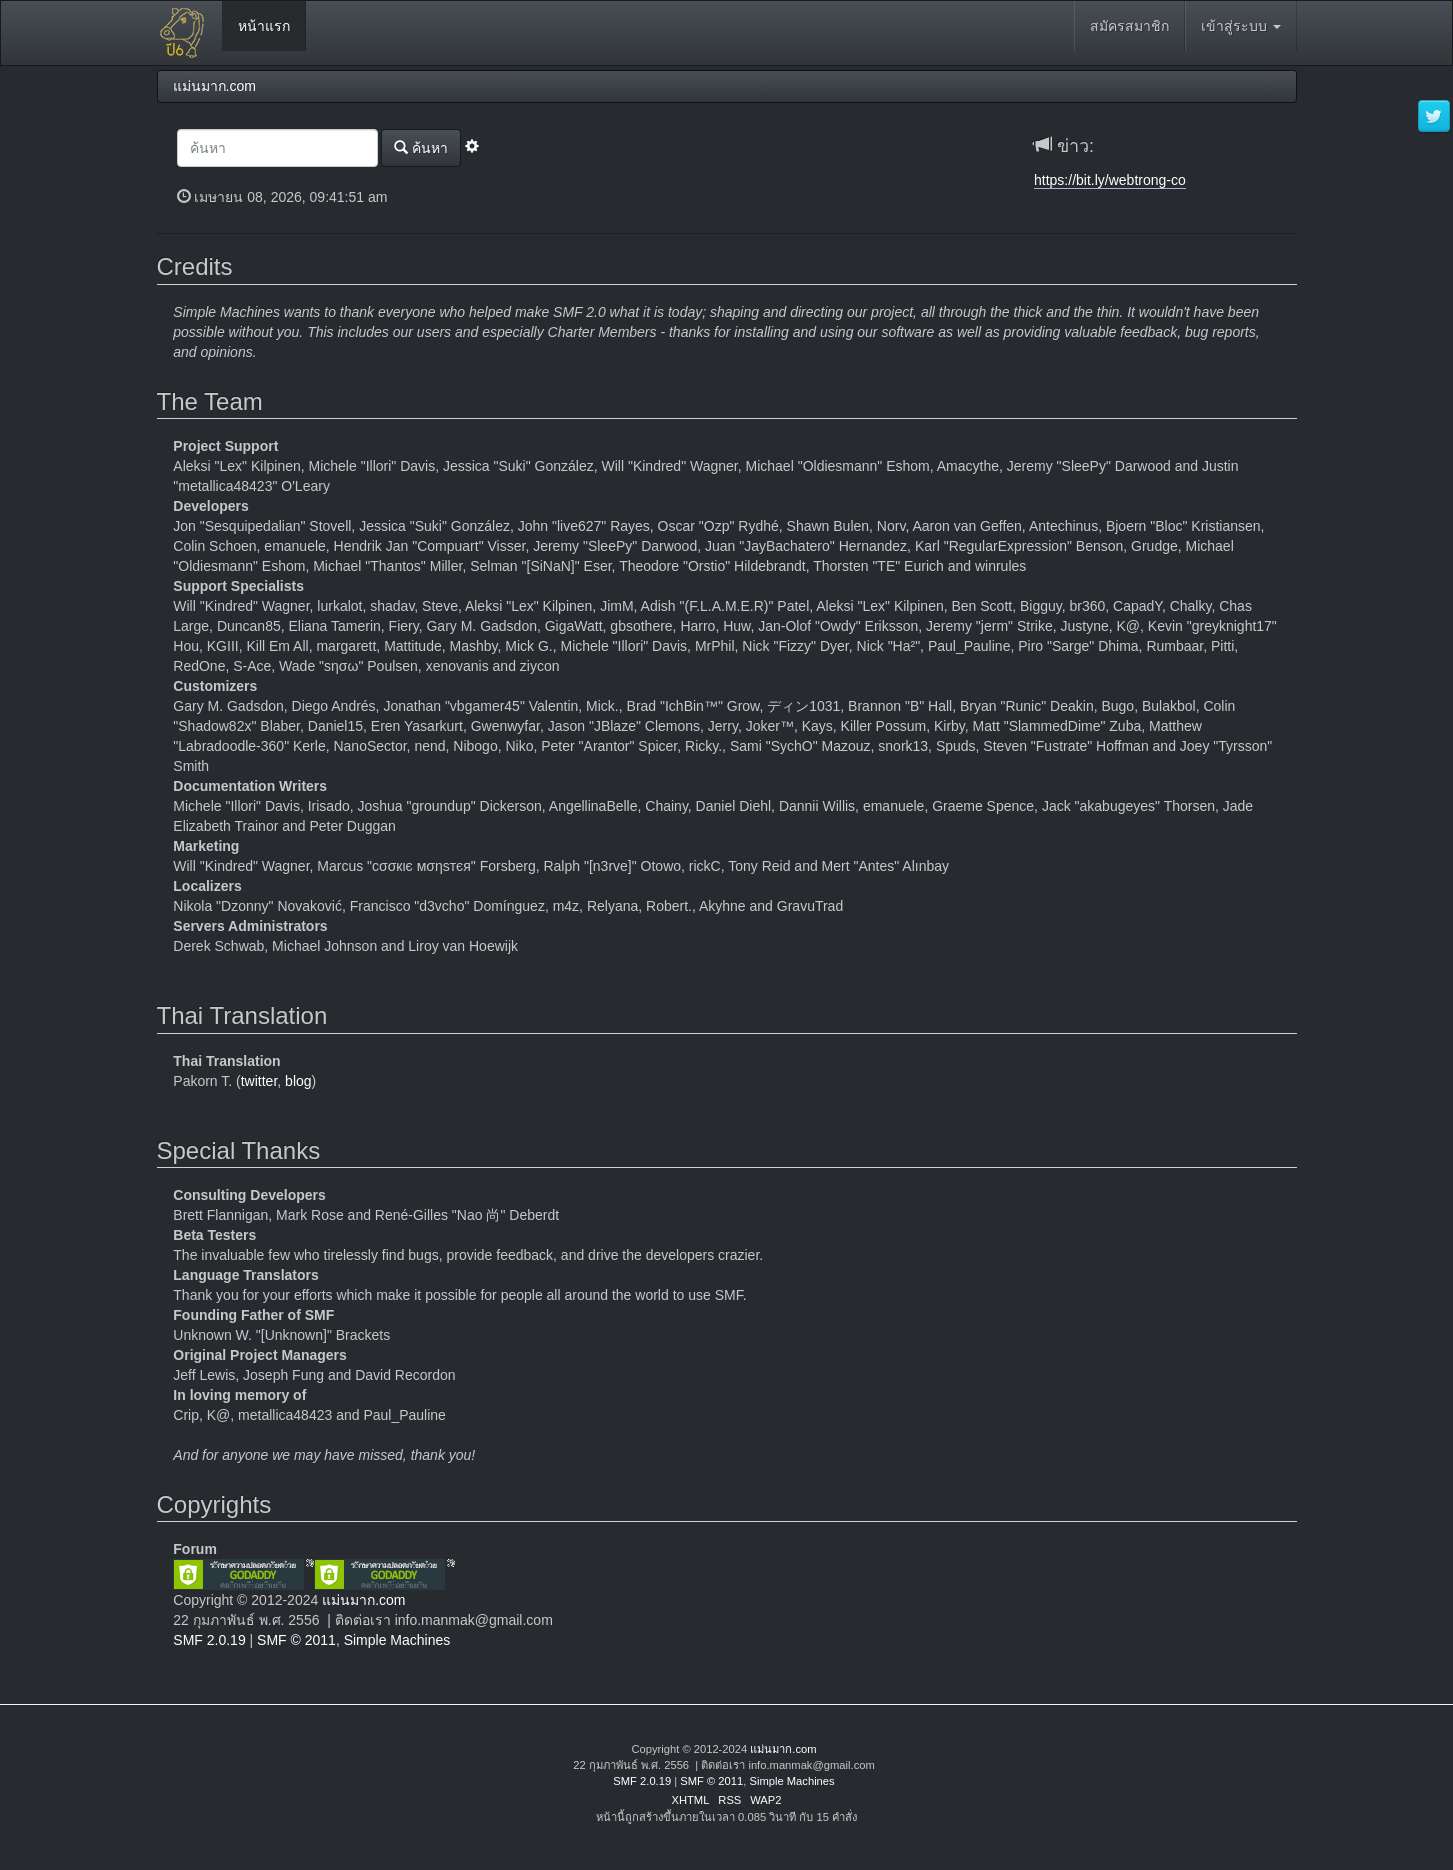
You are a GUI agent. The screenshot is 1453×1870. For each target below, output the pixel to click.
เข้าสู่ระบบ (1241, 26)
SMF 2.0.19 (209, 1640)
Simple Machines (397, 1640)
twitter (259, 1081)
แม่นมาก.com (363, 1600)
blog (298, 1081)
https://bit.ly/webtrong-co (1110, 180)
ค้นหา (421, 147)
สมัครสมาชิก (1129, 26)
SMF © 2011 (296, 1640)
